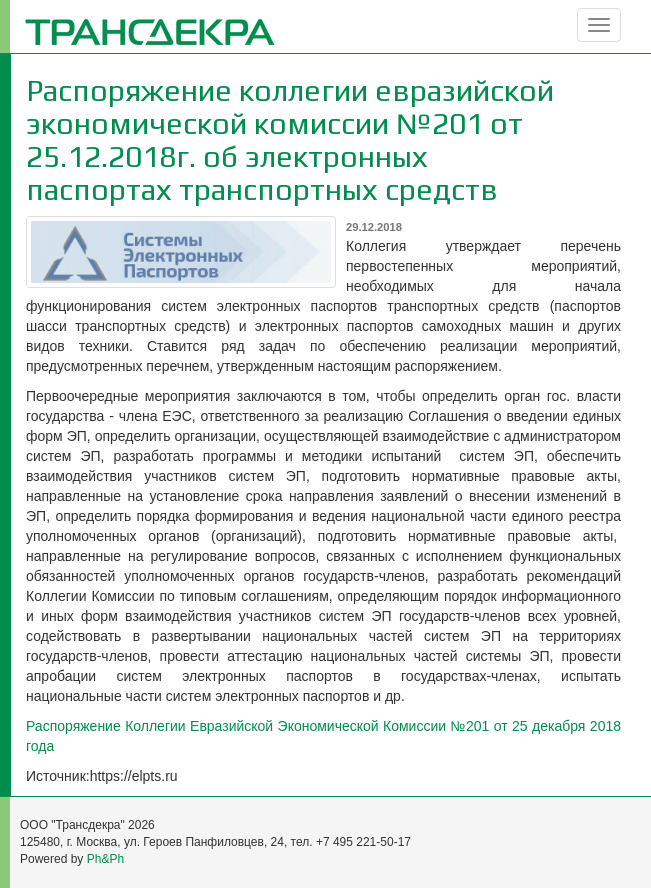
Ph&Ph (105, 859)
